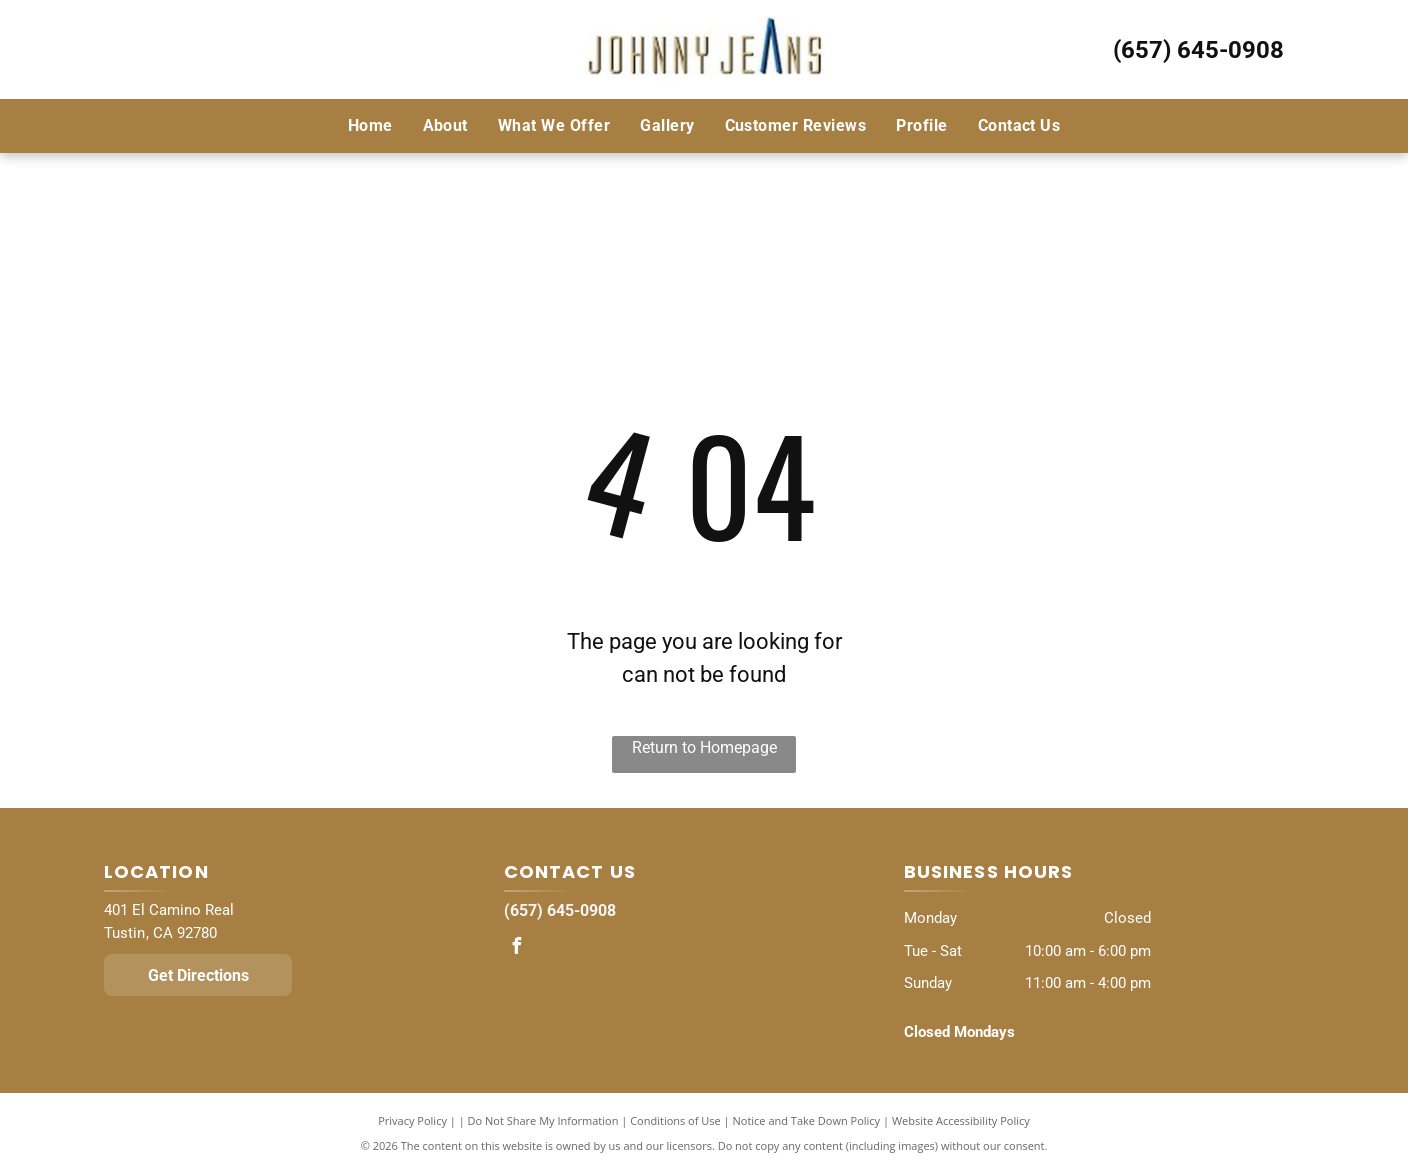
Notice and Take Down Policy (807, 1120)
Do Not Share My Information (543, 1120)
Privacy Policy (412, 1120)
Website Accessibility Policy (961, 1120)
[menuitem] (370, 125)
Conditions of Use (675, 1120)
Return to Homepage (704, 747)
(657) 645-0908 (1198, 50)
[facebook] (517, 948)
